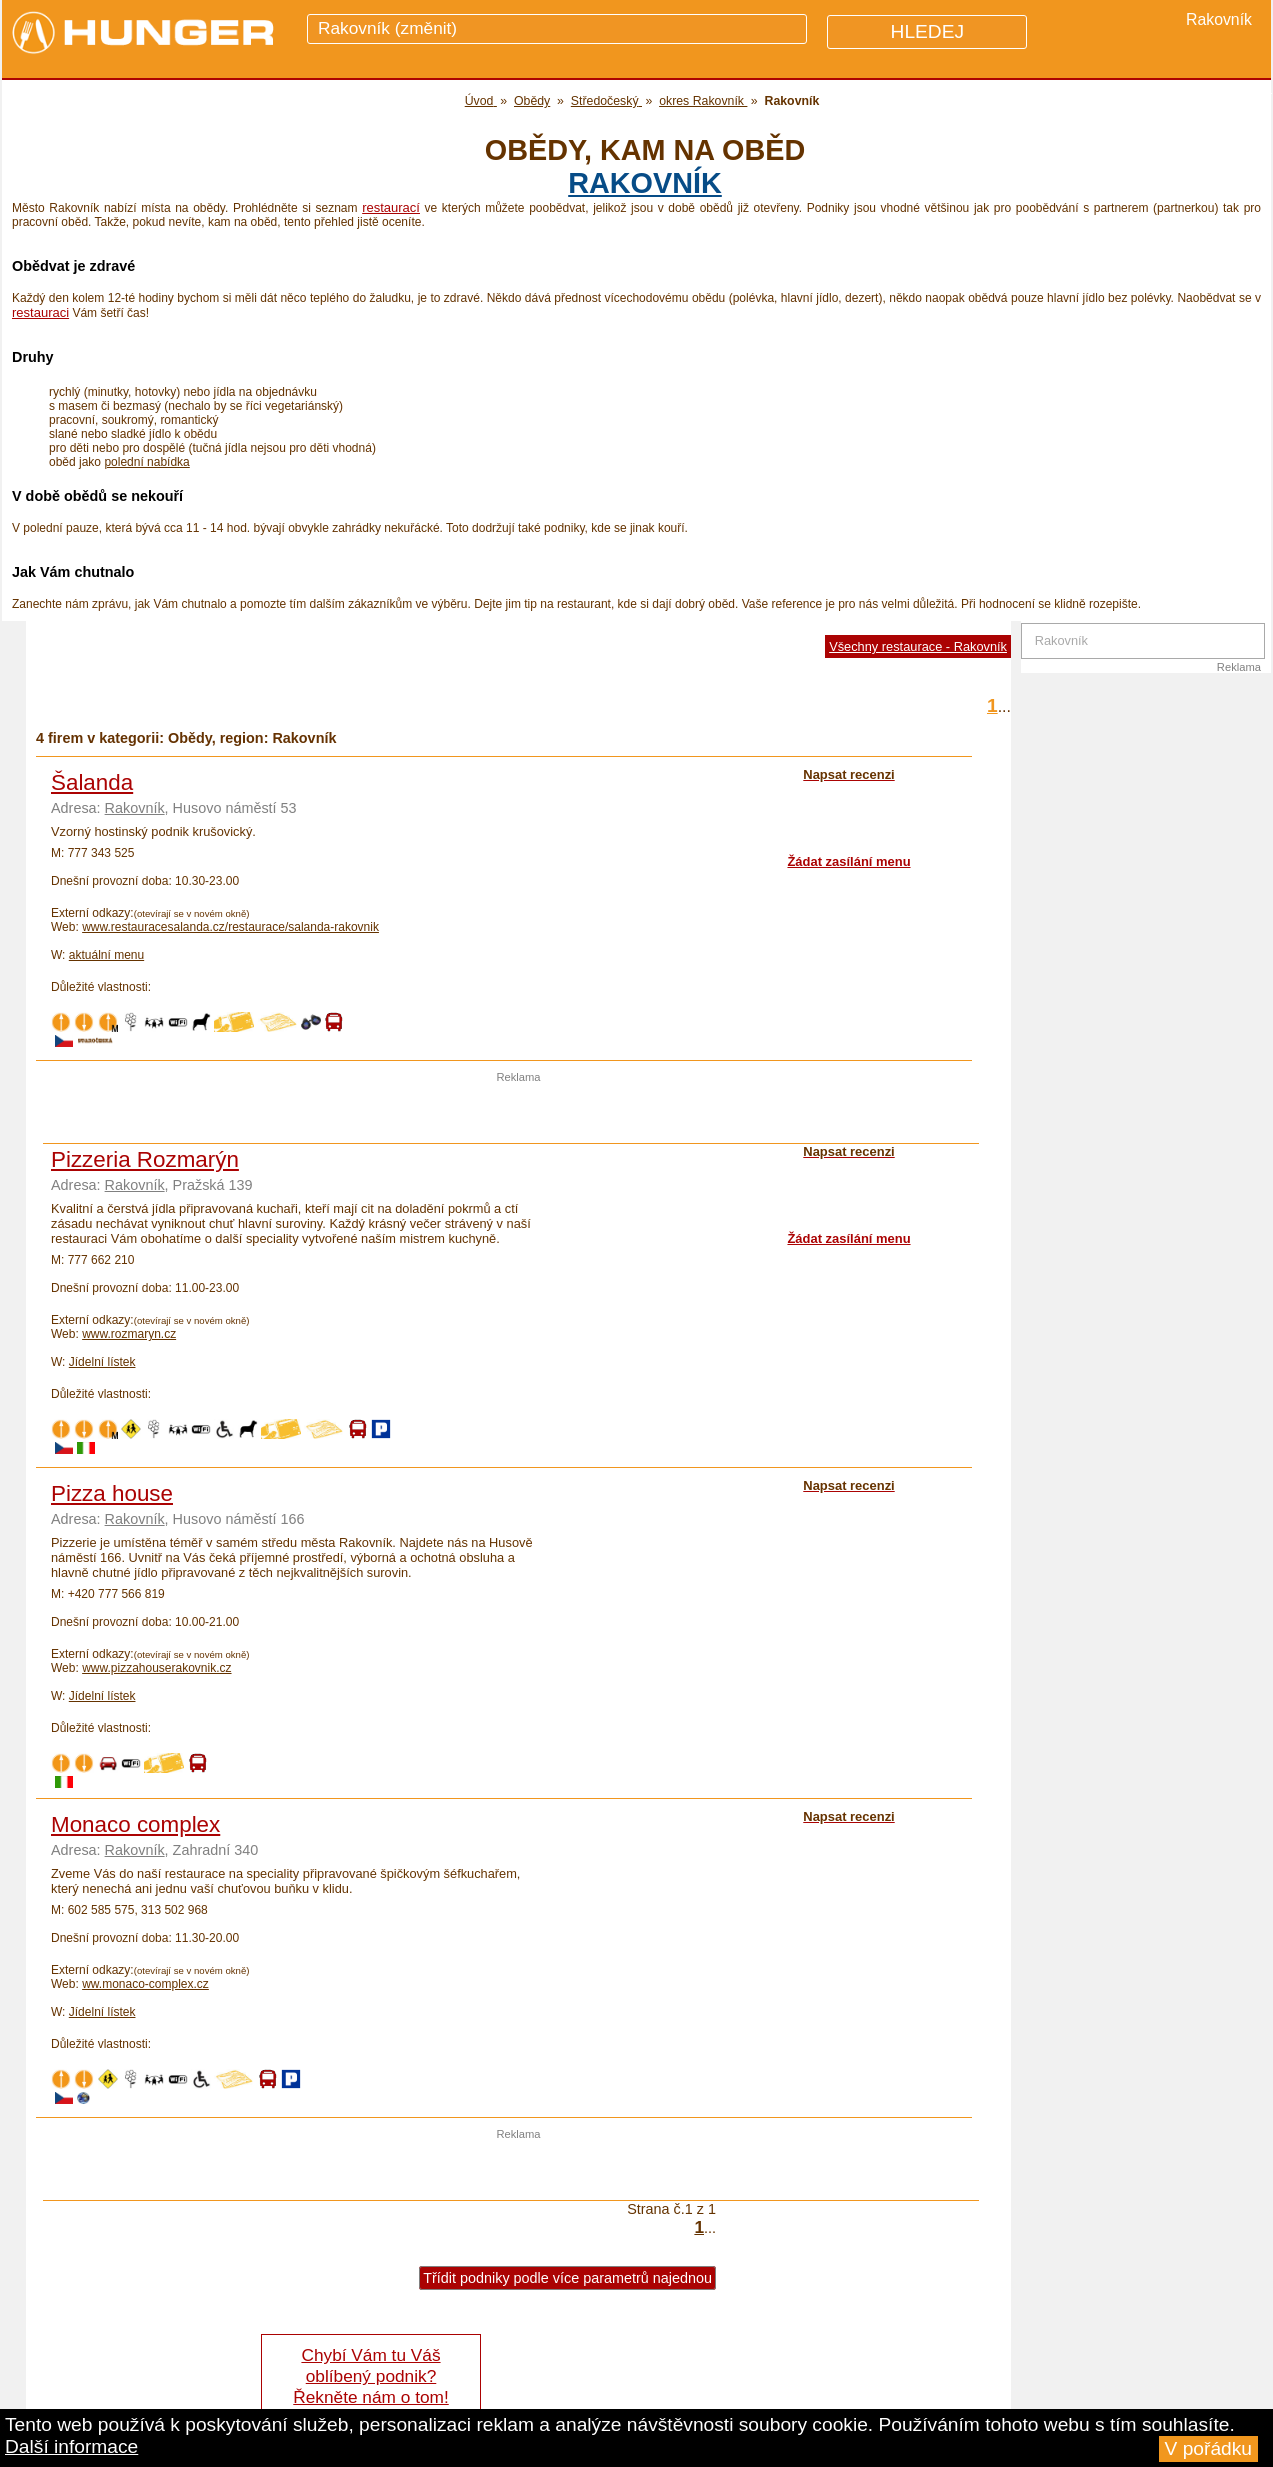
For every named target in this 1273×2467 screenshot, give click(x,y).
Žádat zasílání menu (848, 861)
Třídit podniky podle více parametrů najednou (567, 2278)
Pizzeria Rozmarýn (145, 1159)
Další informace (71, 2446)
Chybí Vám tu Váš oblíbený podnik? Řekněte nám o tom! (370, 2376)
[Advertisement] (519, 1113)
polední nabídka (146, 462)
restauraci (40, 312)
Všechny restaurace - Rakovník (918, 646)
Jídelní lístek (102, 1362)
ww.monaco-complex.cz (145, 1984)
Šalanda (92, 782)
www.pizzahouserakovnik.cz (156, 1668)
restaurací (391, 207)
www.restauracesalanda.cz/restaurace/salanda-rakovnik (230, 927)
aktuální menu (106, 955)
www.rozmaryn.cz (129, 1334)
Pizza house (112, 1493)
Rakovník (645, 183)
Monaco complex (135, 1824)
